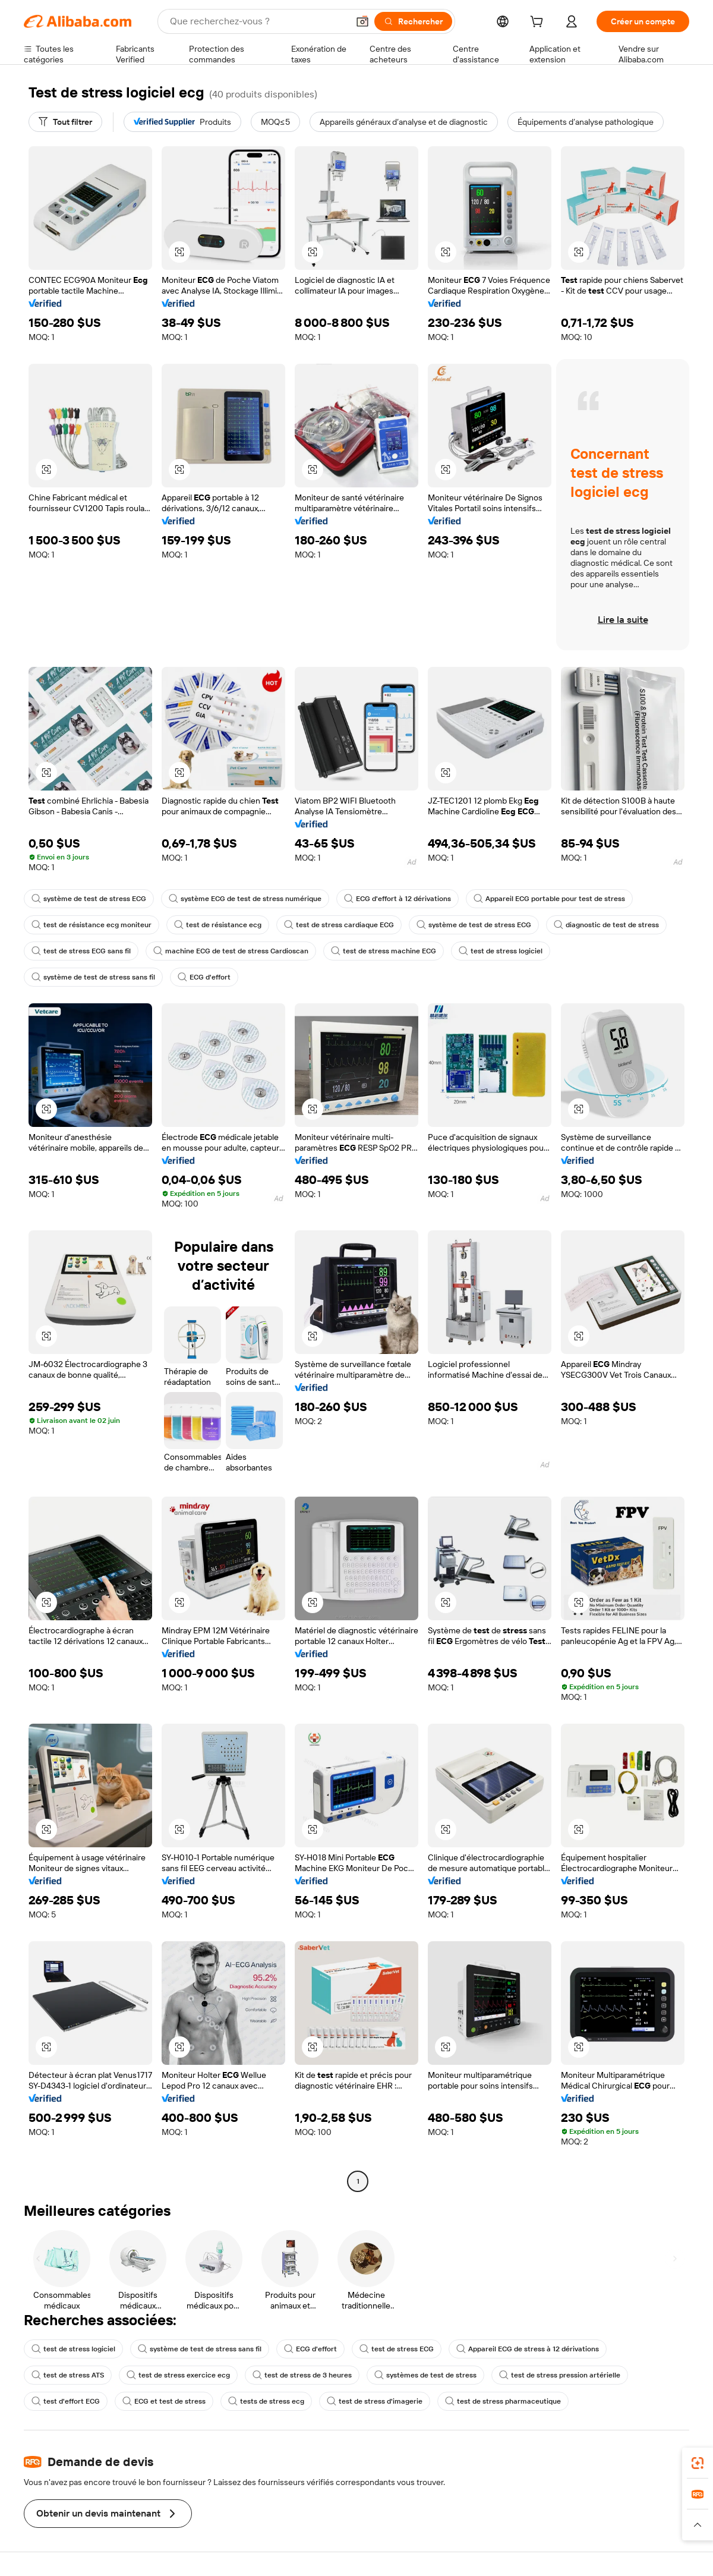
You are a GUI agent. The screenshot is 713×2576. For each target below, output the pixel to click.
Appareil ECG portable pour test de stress (549, 898)
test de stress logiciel (500, 951)
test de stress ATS (67, 2375)
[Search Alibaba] (258, 21)
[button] (362, 21)
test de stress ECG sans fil (81, 951)
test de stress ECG (396, 2349)
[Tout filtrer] (65, 122)
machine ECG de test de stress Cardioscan (230, 951)
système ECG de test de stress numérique (245, 898)
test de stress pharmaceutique (503, 2401)
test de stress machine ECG (383, 951)
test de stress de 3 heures (302, 2375)
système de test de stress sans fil (93, 977)
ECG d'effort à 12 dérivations (397, 898)
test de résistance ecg (217, 925)
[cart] (539, 23)
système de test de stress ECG (88, 898)
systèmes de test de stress (425, 2375)
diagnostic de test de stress (606, 925)
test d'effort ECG (65, 2401)
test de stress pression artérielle (559, 2375)
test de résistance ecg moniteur (91, 925)
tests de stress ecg (266, 2401)
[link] (697, 2463)
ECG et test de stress (164, 2401)
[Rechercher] (413, 21)
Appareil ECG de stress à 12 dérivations (527, 2349)
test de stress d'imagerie (374, 2401)
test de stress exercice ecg (178, 2375)
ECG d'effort (204, 977)
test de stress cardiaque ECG (339, 925)
